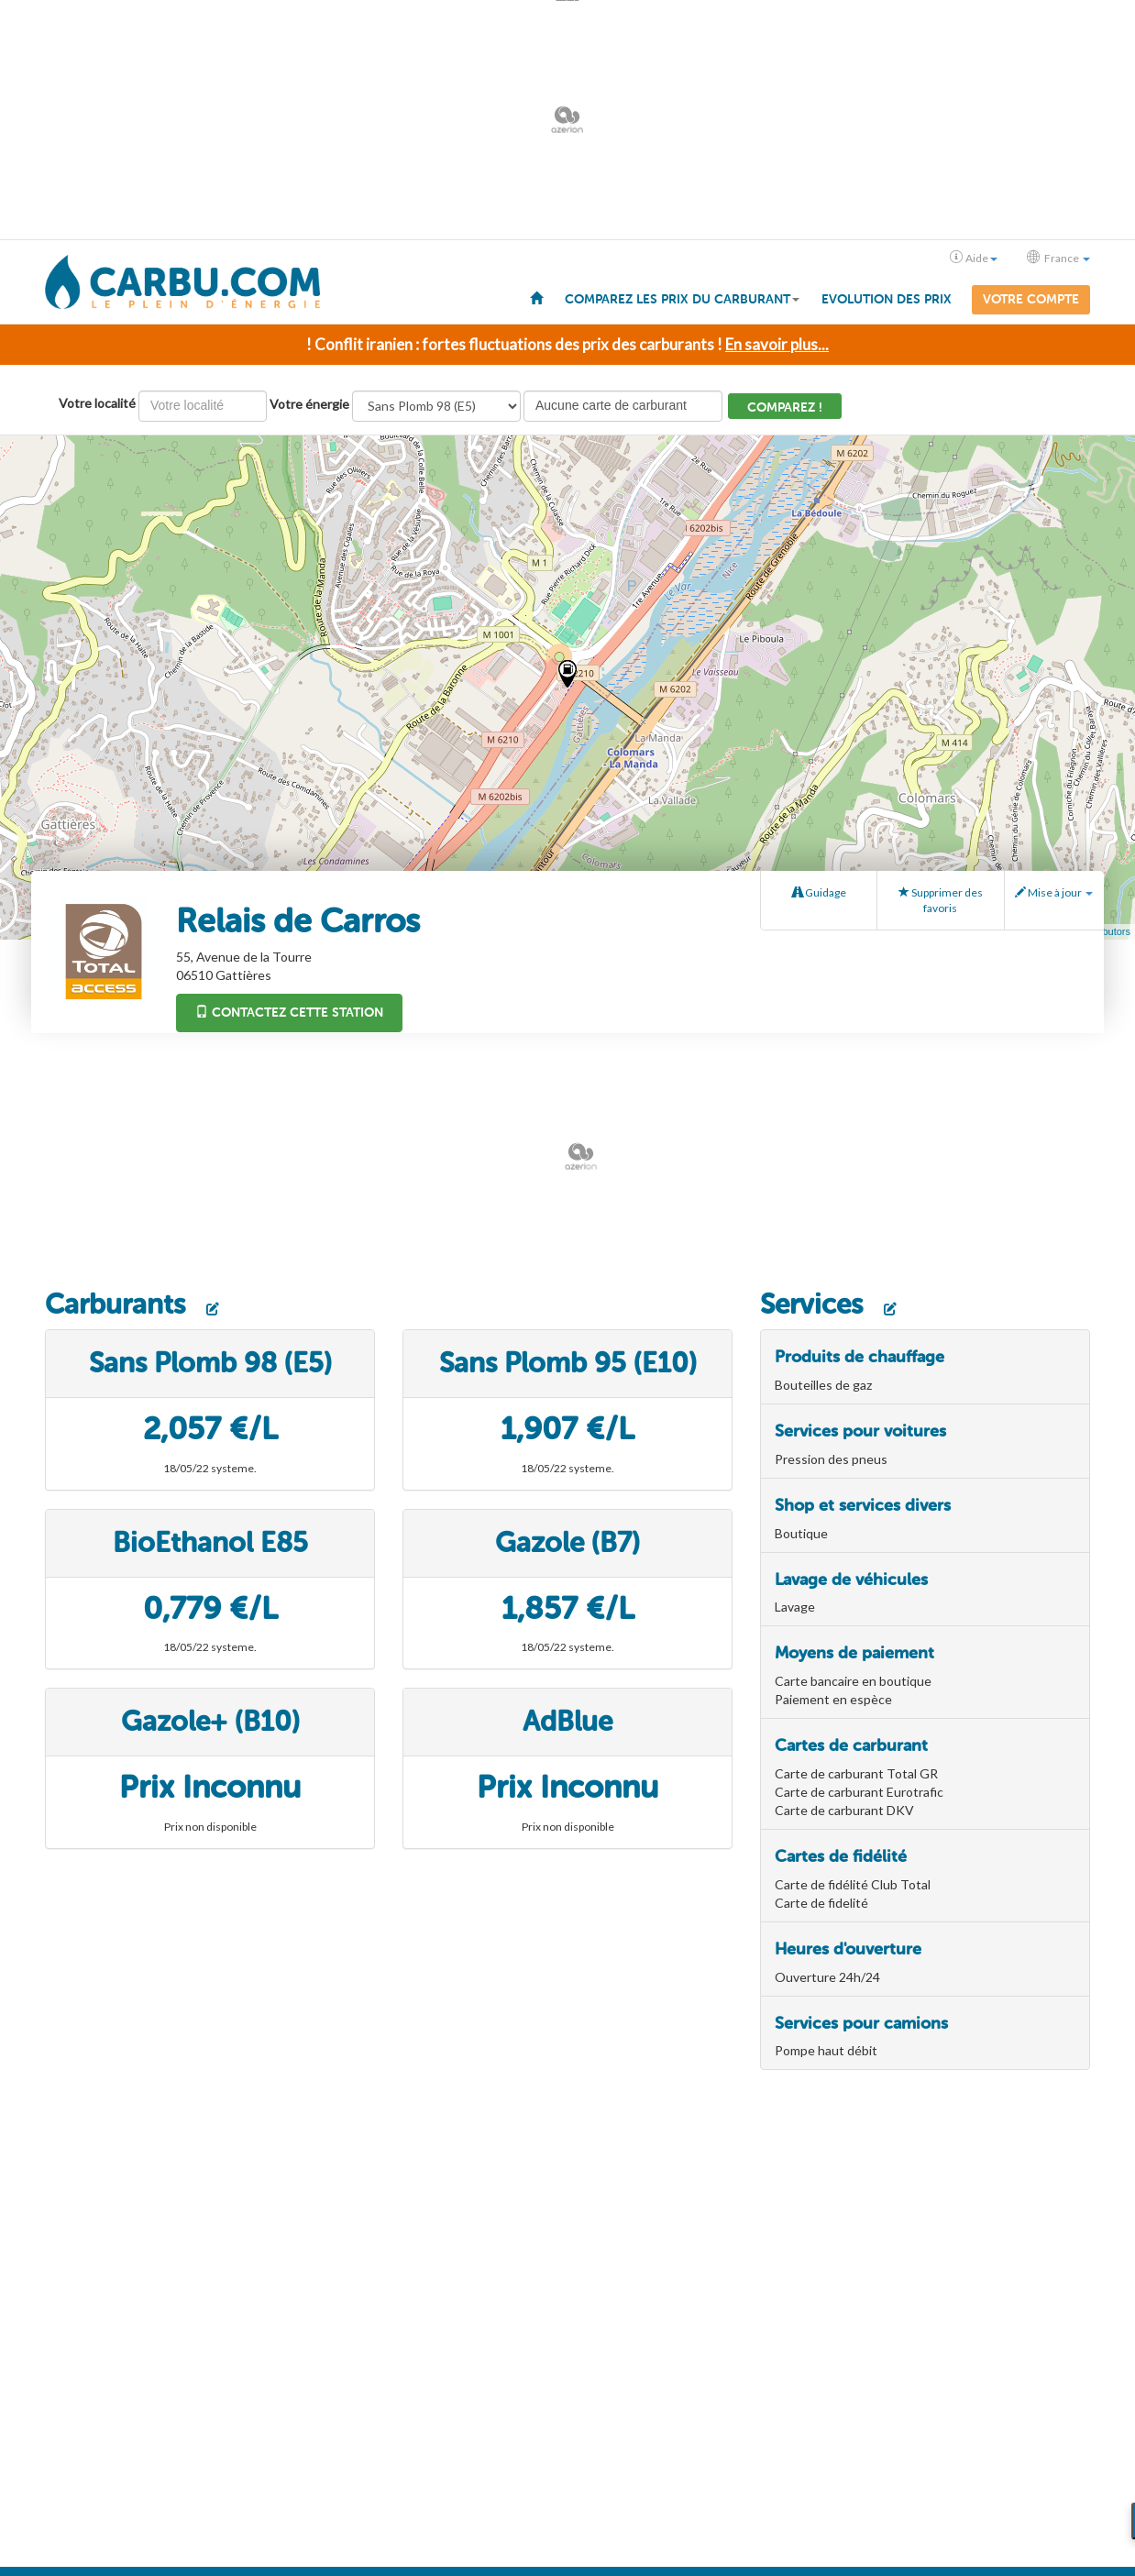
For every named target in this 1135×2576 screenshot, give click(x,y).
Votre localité (97, 403)
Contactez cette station (289, 1012)
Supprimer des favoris (940, 900)
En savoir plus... (777, 344)
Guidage (819, 892)
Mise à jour (1054, 892)
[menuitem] (536, 297)
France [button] (1058, 257)
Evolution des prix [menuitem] (886, 299)
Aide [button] (973, 257)
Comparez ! (784, 407)
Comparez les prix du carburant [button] (682, 299)
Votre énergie (309, 404)
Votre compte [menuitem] (1031, 299)
